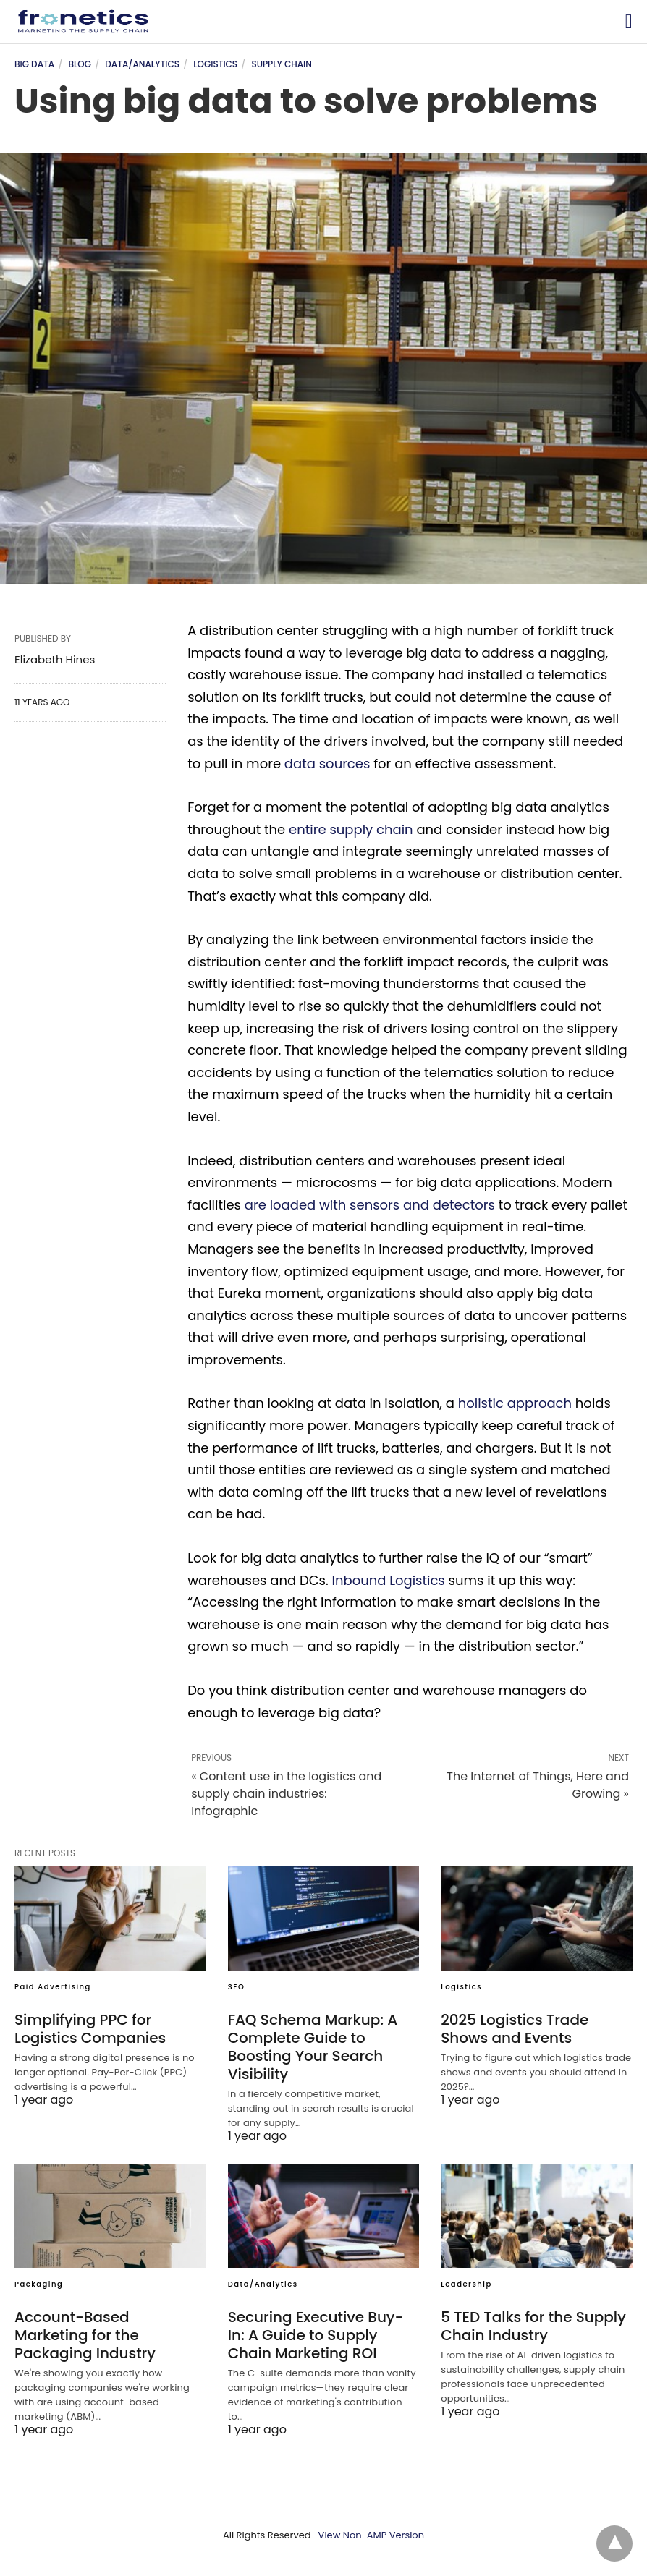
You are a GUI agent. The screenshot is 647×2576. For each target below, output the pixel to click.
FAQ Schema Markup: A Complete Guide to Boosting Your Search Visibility (313, 2047)
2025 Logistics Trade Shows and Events (514, 2029)
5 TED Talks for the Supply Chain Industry (533, 2326)
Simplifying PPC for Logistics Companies (90, 2029)
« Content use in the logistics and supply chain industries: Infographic (286, 1793)
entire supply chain (351, 829)
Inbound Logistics (388, 1580)
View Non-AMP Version (371, 2535)
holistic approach (515, 1403)
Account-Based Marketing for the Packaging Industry (85, 2335)
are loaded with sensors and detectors (370, 1205)
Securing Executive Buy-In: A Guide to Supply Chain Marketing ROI (316, 2335)
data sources (327, 763)
